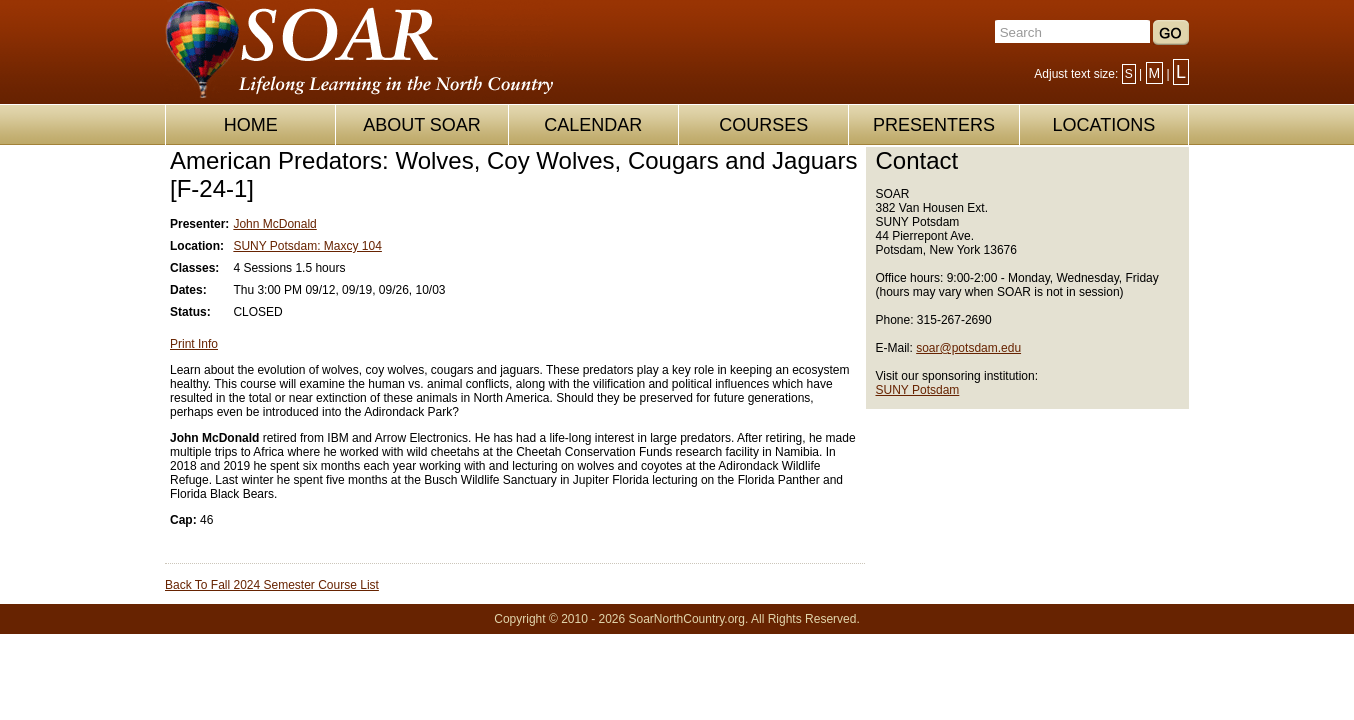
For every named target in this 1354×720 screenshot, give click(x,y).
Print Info (194, 344)
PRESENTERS (934, 125)
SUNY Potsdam (918, 390)
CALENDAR (593, 125)
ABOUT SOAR (422, 125)
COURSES (763, 125)
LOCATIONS (1103, 125)
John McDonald (274, 224)
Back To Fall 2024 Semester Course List (272, 585)
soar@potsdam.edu (968, 348)
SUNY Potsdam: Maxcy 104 (307, 246)
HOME (251, 125)
